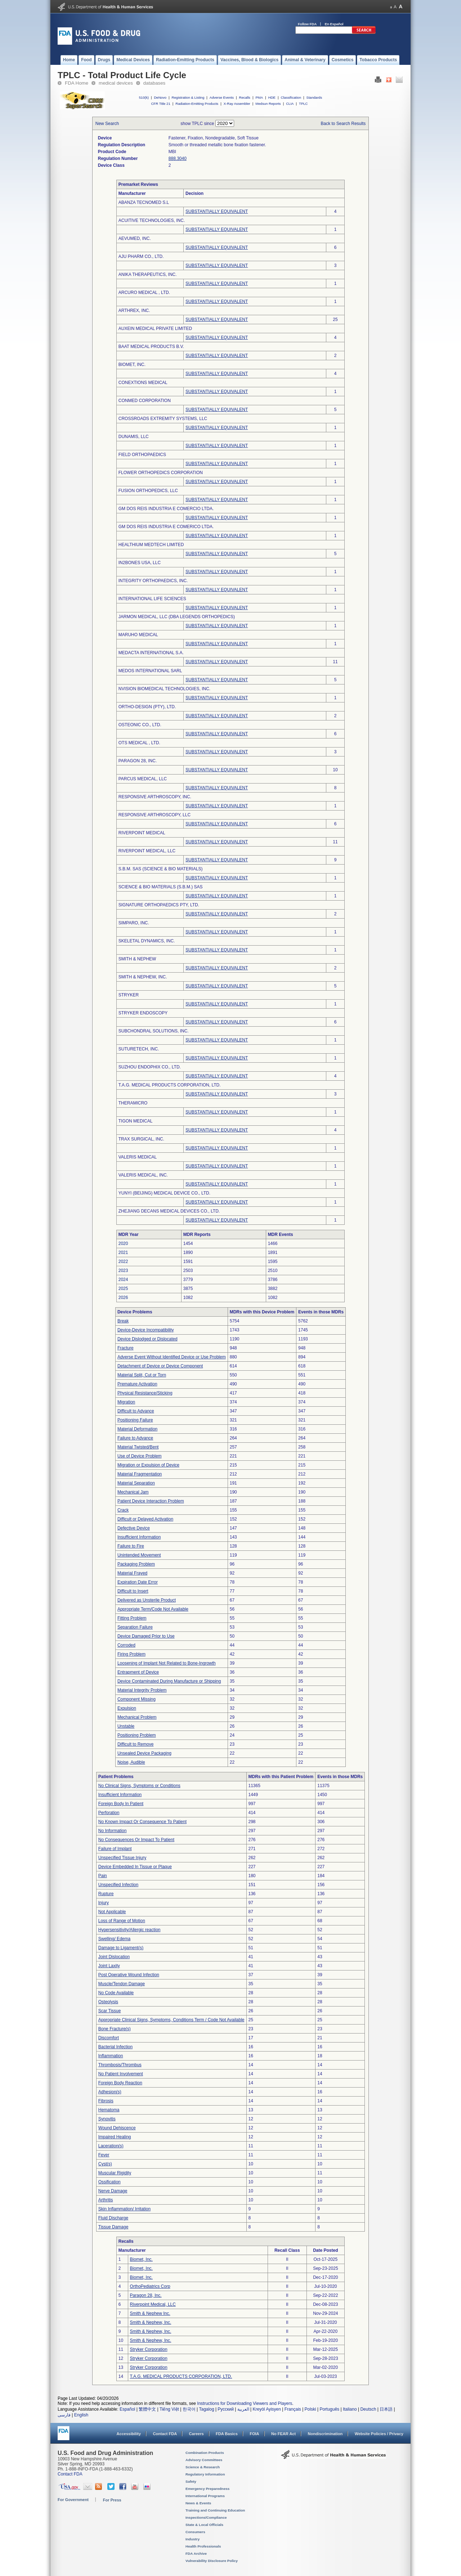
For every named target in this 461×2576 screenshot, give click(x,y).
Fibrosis (105, 2100)
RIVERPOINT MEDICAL (141, 832)
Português (329, 2409)
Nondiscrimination (325, 2434)
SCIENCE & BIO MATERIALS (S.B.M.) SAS (160, 886)
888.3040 (178, 158)
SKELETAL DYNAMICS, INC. (146, 940)
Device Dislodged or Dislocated (147, 1338)
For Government (73, 2499)
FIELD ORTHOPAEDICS (142, 454)
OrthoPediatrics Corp (150, 2286)
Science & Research (202, 2467)
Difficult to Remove (135, 1744)
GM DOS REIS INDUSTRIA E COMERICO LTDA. (166, 526)
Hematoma (109, 2109)
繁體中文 (147, 2409)
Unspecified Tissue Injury (122, 1857)
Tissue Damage (113, 2226)
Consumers (195, 2532)
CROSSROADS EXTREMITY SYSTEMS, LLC (162, 418)
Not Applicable (112, 1911)
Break (123, 1320)
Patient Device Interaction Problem (150, 1501)
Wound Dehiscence (117, 2127)
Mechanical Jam (133, 1492)
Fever (103, 2154)
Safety (190, 2481)
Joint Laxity (109, 1965)
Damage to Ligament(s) (120, 1947)
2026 (123, 1297)
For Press (112, 2500)
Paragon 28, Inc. (146, 2295)
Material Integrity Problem (142, 1690)
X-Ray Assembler (237, 104)
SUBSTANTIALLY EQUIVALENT (216, 211)
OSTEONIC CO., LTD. (139, 724)
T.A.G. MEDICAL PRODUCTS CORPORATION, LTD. (169, 1085)
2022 (123, 1261)
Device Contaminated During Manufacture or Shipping (169, 1681)
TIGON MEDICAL (135, 1121)
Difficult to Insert (132, 1591)
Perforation (109, 1812)
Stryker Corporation (148, 2349)
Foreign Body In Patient (120, 1803)
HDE (272, 97)
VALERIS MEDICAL (137, 1157)
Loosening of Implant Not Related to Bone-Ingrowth (166, 1663)
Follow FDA (307, 24)
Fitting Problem (132, 1618)
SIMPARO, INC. (133, 922)
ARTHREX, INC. (134, 310)
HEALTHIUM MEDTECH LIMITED (151, 544)
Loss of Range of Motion (121, 1920)
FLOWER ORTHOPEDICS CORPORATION (160, 472)
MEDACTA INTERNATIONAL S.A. (151, 652)
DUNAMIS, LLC (133, 436)
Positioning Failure (135, 1420)
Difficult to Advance (135, 1411)
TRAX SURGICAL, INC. (141, 1139)
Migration (126, 1402)
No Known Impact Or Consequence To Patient (142, 1821)
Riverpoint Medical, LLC (153, 2304)
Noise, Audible (131, 1762)
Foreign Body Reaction (120, 2082)
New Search (107, 123)
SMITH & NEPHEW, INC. (142, 976)
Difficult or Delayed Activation (145, 1519)
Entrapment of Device (138, 1672)
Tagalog (206, 2409)
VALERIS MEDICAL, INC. (143, 1175)
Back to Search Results (343, 123)
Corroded (126, 1645)
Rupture (106, 1893)
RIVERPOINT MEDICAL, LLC (146, 850)
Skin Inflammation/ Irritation (124, 2208)
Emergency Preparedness (207, 2489)
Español (127, 2409)
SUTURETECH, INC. (138, 1049)
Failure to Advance (135, 1438)
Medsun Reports (268, 104)
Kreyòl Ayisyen (266, 2409)
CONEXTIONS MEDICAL (142, 382)
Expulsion (126, 1708)
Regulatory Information (205, 2474)
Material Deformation (137, 1429)
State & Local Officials (204, 2525)
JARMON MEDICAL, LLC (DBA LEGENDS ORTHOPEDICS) (176, 616)
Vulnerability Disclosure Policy (211, 2561)
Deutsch (368, 2409)
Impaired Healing (114, 2136)
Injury (103, 1902)
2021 (123, 1252)
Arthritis (105, 2199)
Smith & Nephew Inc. (150, 2313)
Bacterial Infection (115, 2046)
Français (293, 2409)
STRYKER (128, 994)
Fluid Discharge (113, 2217)
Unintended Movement (139, 1555)
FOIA (254, 2434)
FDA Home (76, 83)
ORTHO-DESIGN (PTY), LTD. (147, 706)
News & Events (198, 2503)
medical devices (116, 83)
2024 (123, 1279)
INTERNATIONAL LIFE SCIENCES (152, 598)
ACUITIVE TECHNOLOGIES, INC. (151, 220)
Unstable (125, 1726)
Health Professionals (203, 2546)
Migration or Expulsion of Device (148, 1465)
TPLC (303, 104)
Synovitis (107, 2118)
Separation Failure (135, 1627)
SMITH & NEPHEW (137, 958)
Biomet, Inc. (141, 2259)
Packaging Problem (136, 1564)
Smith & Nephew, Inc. (150, 2322)
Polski (310, 2409)
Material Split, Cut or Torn (141, 1375)
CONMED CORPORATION (144, 400)
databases (154, 83)
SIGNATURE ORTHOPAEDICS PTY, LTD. (158, 904)
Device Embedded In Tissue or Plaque (135, 1866)
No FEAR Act (283, 2434)
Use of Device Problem (139, 1456)
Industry (192, 2539)
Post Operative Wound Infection (128, 1974)
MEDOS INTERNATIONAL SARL (150, 670)
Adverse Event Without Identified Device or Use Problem (171, 1357)
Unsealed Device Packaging (144, 1753)
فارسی (64, 2414)
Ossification (109, 2181)
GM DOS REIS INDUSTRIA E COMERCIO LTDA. (166, 508)
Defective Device (133, 1528)
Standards (314, 97)
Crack (123, 1510)
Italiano (350, 2409)
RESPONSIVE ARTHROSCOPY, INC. (154, 796)
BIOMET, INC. (132, 364)
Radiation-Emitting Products (196, 104)
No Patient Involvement (120, 2073)
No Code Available (116, 1992)
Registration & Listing (188, 97)
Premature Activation (137, 1384)
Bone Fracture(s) (114, 2028)
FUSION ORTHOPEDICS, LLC (148, 490)
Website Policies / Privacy (379, 2434)
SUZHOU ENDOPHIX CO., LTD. (149, 1067)
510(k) (144, 97)
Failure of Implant (115, 1848)
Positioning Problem (136, 1735)
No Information (112, 1830)
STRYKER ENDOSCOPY (142, 1012)
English (81, 2414)
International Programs (205, 2496)
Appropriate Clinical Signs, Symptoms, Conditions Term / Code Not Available (171, 2019)
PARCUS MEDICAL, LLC (142, 778)
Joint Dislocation (114, 1956)
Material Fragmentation (139, 1474)
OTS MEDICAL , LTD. (139, 742)
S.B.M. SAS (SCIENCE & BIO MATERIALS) (160, 868)
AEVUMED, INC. (134, 238)
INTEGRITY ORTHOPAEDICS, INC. (153, 580)
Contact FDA (165, 2434)
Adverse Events (222, 97)
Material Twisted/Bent (138, 1447)
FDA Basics (227, 2434)
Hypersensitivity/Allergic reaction (129, 1929)
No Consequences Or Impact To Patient (136, 1839)
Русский (226, 2409)
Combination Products (204, 2453)
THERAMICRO (133, 1103)
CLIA (290, 104)
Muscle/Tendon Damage (121, 1983)
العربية (243, 2409)
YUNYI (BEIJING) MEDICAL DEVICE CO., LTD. (164, 1193)
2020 (123, 1243)
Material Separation (136, 1483)
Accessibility (129, 2434)
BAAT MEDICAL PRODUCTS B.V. (151, 346)
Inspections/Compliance (206, 2517)
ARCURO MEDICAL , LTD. (144, 292)
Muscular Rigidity (114, 2172)
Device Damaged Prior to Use (146, 1636)
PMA (259, 97)
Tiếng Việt (169, 2409)
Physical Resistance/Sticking (145, 1393)
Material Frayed (132, 1573)
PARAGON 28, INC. (137, 760)
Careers (196, 2434)
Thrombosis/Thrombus (120, 2064)
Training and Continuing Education (215, 2510)
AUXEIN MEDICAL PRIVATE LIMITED (155, 328)
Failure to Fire (130, 1546)
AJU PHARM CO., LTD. (141, 256)
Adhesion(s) (109, 2091)
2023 (123, 1270)
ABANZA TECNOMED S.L (143, 202)
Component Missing (136, 1699)
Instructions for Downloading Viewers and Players (244, 2403)
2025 (123, 1288)
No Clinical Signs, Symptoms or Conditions (139, 1785)
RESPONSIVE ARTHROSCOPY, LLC (154, 814)
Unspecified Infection (118, 1884)
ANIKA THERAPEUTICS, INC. (147, 274)
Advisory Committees (203, 2460)
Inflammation (110, 2055)
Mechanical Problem (137, 1717)
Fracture (125, 1347)
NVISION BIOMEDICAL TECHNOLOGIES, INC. (164, 688)
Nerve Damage (112, 2190)
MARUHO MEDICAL (138, 634)
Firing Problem (131, 1654)
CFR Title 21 (160, 104)
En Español (334, 24)
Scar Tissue (109, 2010)
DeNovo (160, 97)
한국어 (189, 2409)
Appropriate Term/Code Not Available (152, 1609)
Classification (291, 97)
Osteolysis (108, 2001)
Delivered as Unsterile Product (146, 1600)
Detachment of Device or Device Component (160, 1366)
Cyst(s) (105, 2163)
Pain (102, 1875)
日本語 (386, 2409)
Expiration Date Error (137, 1582)
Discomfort (108, 2037)
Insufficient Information (139, 1537)
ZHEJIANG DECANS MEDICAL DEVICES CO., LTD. (169, 1211)
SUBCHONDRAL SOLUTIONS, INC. (153, 1030)
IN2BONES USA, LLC (139, 562)
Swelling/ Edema (114, 1938)
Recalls (244, 97)
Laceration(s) (111, 2145)
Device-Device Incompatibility (145, 1329)
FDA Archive (196, 2553)
